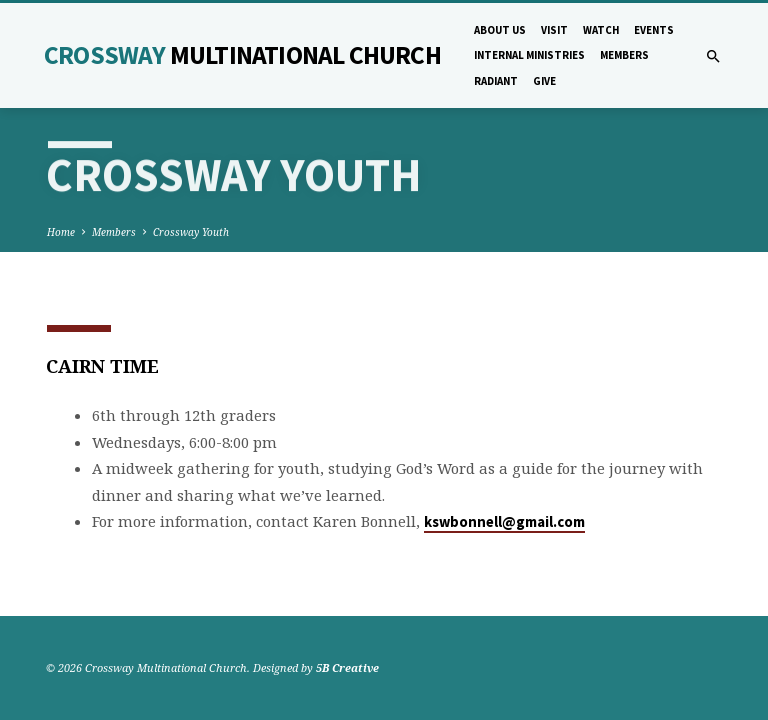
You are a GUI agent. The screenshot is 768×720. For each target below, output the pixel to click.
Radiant (496, 81)
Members (624, 55)
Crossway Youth (191, 232)
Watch (601, 30)
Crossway (242, 55)
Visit (554, 30)
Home (61, 232)
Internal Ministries (529, 55)
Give (544, 81)
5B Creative (347, 667)
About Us (500, 30)
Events (654, 30)
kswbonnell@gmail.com (504, 522)
